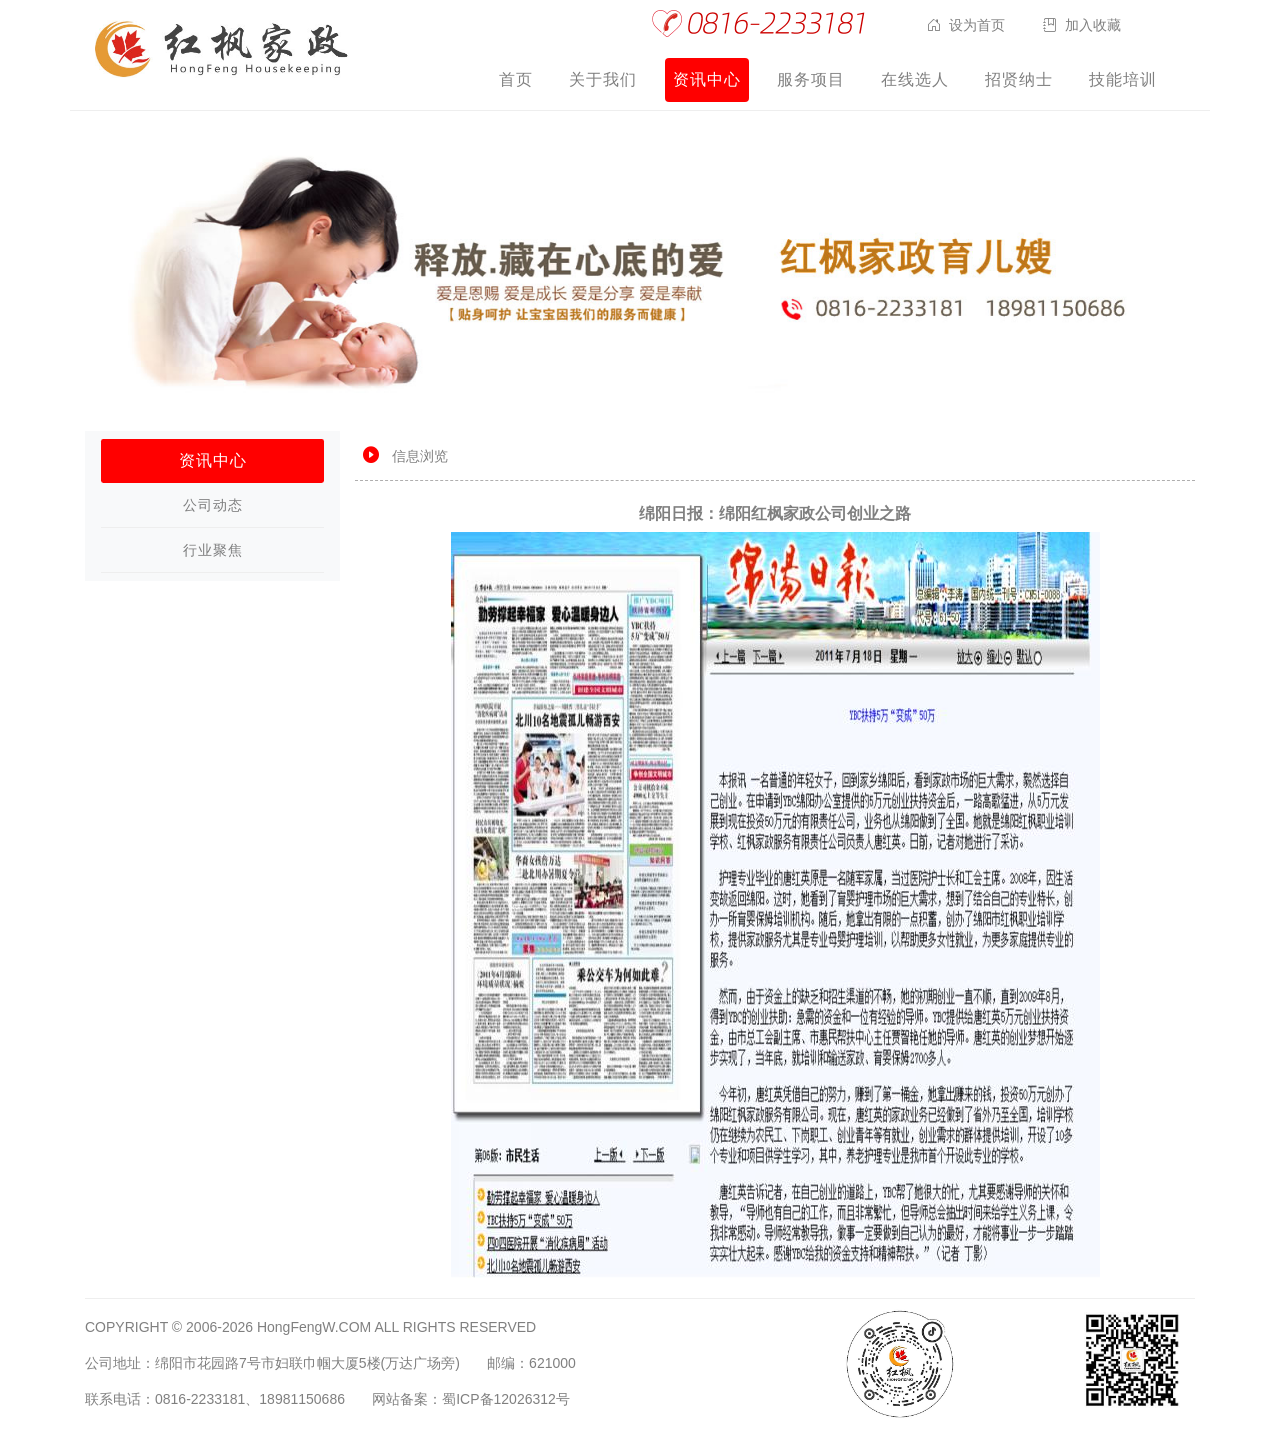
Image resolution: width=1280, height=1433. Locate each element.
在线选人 (915, 79)
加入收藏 (1093, 25)
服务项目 (811, 79)
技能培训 (1123, 79)
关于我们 (603, 79)
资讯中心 (707, 79)
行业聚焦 (213, 550)
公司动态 (213, 505)
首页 (516, 79)
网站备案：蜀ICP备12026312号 (471, 1399)
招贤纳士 (1019, 79)
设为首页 (977, 25)
